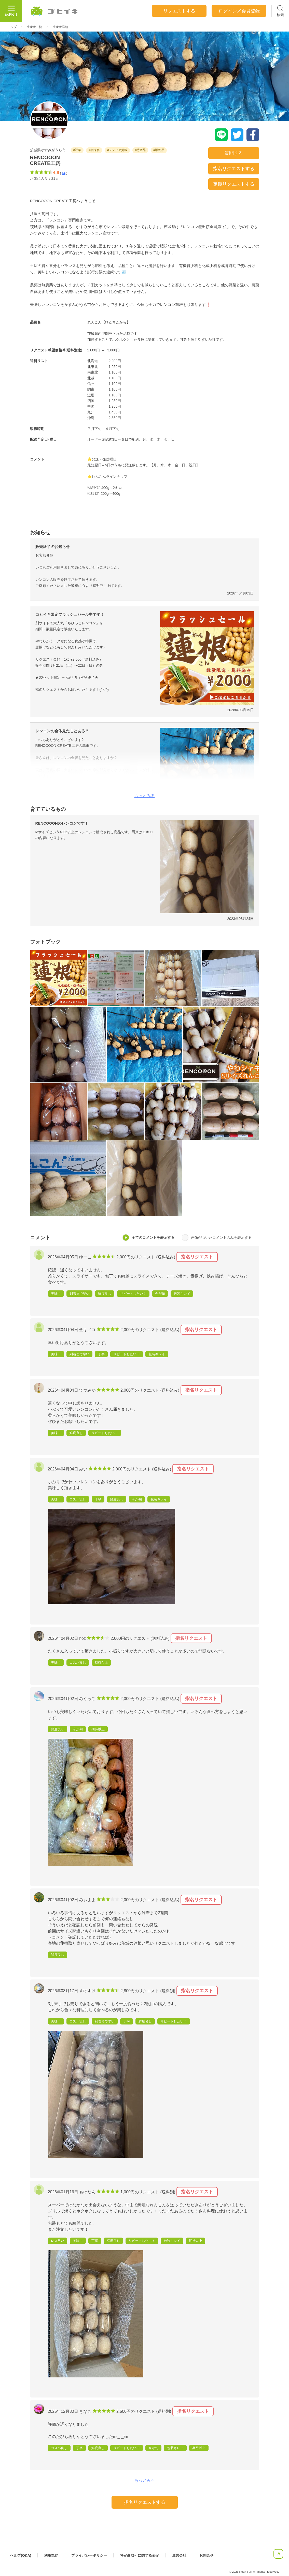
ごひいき (54, 11)
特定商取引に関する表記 (139, 2555)
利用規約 (51, 2555)
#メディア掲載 (117, 150)
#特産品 (140, 150)
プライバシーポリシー (89, 2555)
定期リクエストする (233, 184)
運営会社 (179, 2555)
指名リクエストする (233, 168)
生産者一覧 (34, 27)
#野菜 (77, 150)
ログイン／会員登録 (239, 10)
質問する (234, 153)
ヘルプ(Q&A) (20, 2555)
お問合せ (206, 2555)
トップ (12, 27)
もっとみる (144, 796)
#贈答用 (158, 150)
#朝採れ (94, 150)
